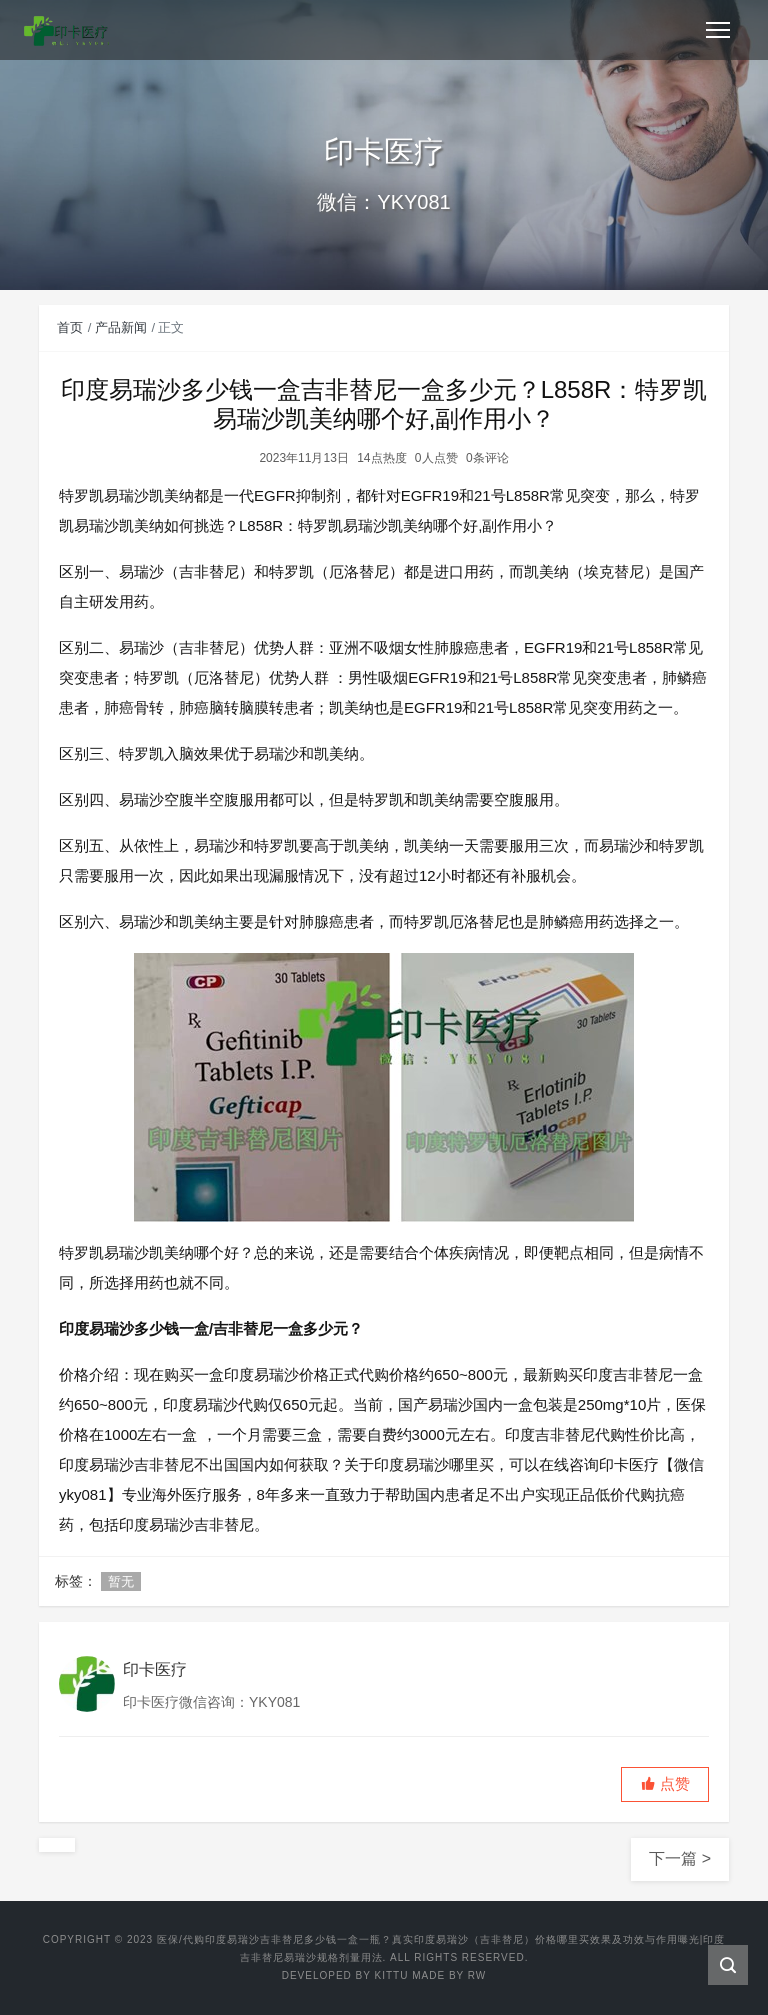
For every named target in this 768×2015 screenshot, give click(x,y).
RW (477, 1975)
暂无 (121, 1581)
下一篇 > (680, 1858)
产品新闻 (121, 327)
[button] (665, 1784)
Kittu (392, 1975)
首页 (70, 327)
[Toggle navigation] (718, 30)
